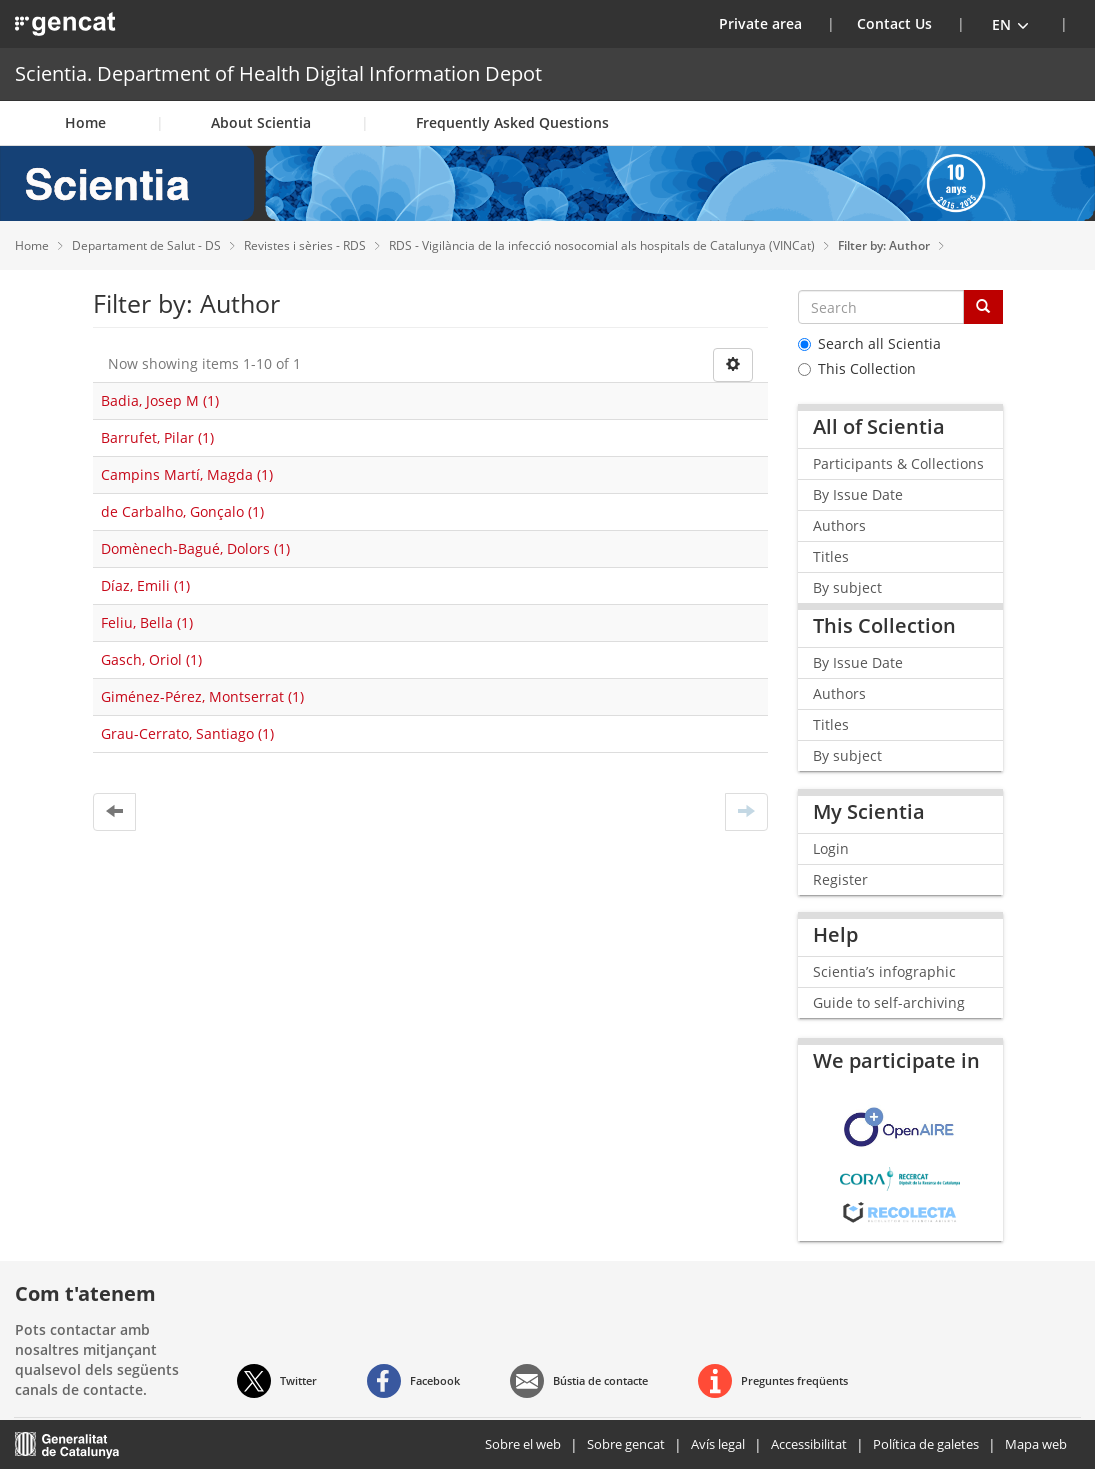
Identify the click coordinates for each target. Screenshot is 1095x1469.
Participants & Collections (898, 463)
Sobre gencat (626, 1444)
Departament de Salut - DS (148, 245)
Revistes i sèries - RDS (306, 245)
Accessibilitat (809, 1444)
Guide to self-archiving (889, 1002)
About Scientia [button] (261, 122)
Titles (831, 556)
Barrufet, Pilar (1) (157, 437)
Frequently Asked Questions (512, 122)
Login (831, 848)
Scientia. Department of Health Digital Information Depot (278, 73)
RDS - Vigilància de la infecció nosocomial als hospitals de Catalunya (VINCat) (603, 245)
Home (85, 122)
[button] (1011, 24)
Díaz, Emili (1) (145, 585)
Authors (839, 525)
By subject (847, 587)
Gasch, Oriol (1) (151, 659)
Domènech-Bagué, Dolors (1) (195, 548)
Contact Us (894, 23)
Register (840, 879)
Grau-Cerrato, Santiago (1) (187, 733)
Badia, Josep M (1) (160, 400)
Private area (773, 23)
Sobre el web (523, 1444)
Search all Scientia (869, 343)
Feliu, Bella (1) (147, 622)
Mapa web (1036, 1444)
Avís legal (718, 1444)
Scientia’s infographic (884, 971)
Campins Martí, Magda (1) (187, 474)
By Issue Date (858, 494)
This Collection (857, 368)
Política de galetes (926, 1444)
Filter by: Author (885, 245)
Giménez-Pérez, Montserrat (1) (202, 696)
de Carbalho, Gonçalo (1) (182, 511)
